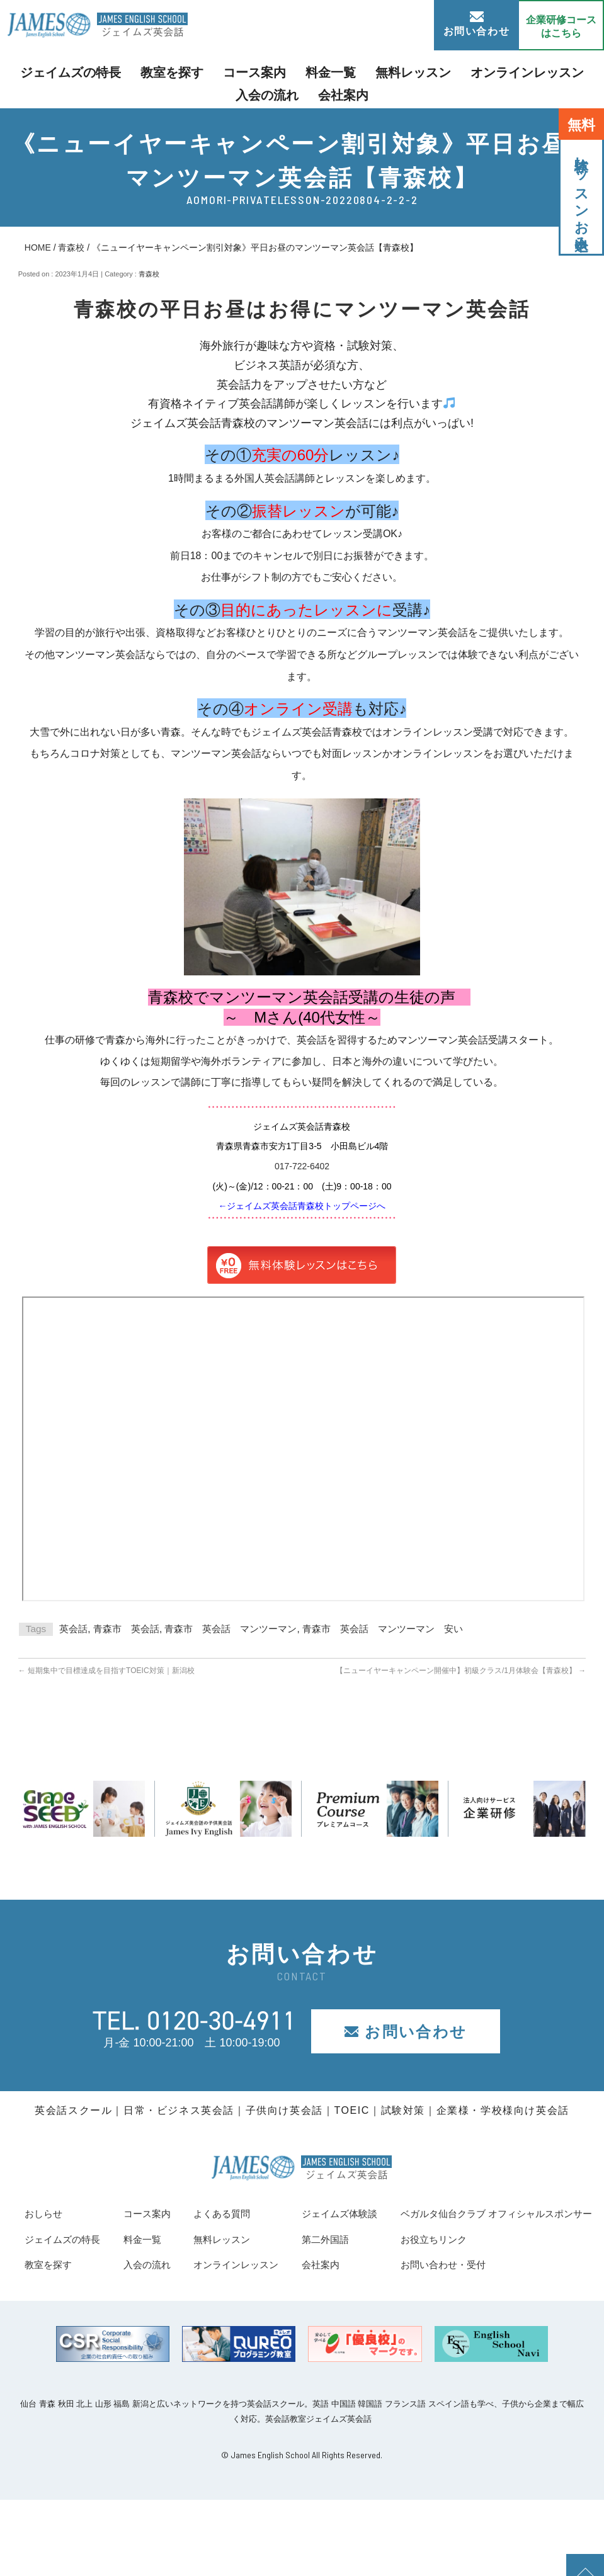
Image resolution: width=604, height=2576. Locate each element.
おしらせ (47, 2213)
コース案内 (227, 71)
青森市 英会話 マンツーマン (230, 1628)
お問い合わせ (476, 24)
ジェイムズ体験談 (546, 2213)
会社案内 (302, 91)
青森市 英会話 (126, 1628)
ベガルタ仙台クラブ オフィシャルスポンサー (139, 2289)
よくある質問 (358, 2213)
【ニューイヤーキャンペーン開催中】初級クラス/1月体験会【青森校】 (461, 1670)
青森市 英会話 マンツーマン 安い (382, 1628)
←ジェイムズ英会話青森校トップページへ (301, 1206)
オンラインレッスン (457, 71)
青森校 (71, 247)
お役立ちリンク (64, 2314)
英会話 (73, 1628)
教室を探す (157, 71)
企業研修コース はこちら (561, 26)
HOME (38, 247)
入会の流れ (547, 71)
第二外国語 (529, 2239)
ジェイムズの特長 (71, 71)
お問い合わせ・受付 (76, 2340)
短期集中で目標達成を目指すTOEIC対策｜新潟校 (106, 1670)
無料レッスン (362, 71)
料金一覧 (292, 71)
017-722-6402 (302, 1166)
